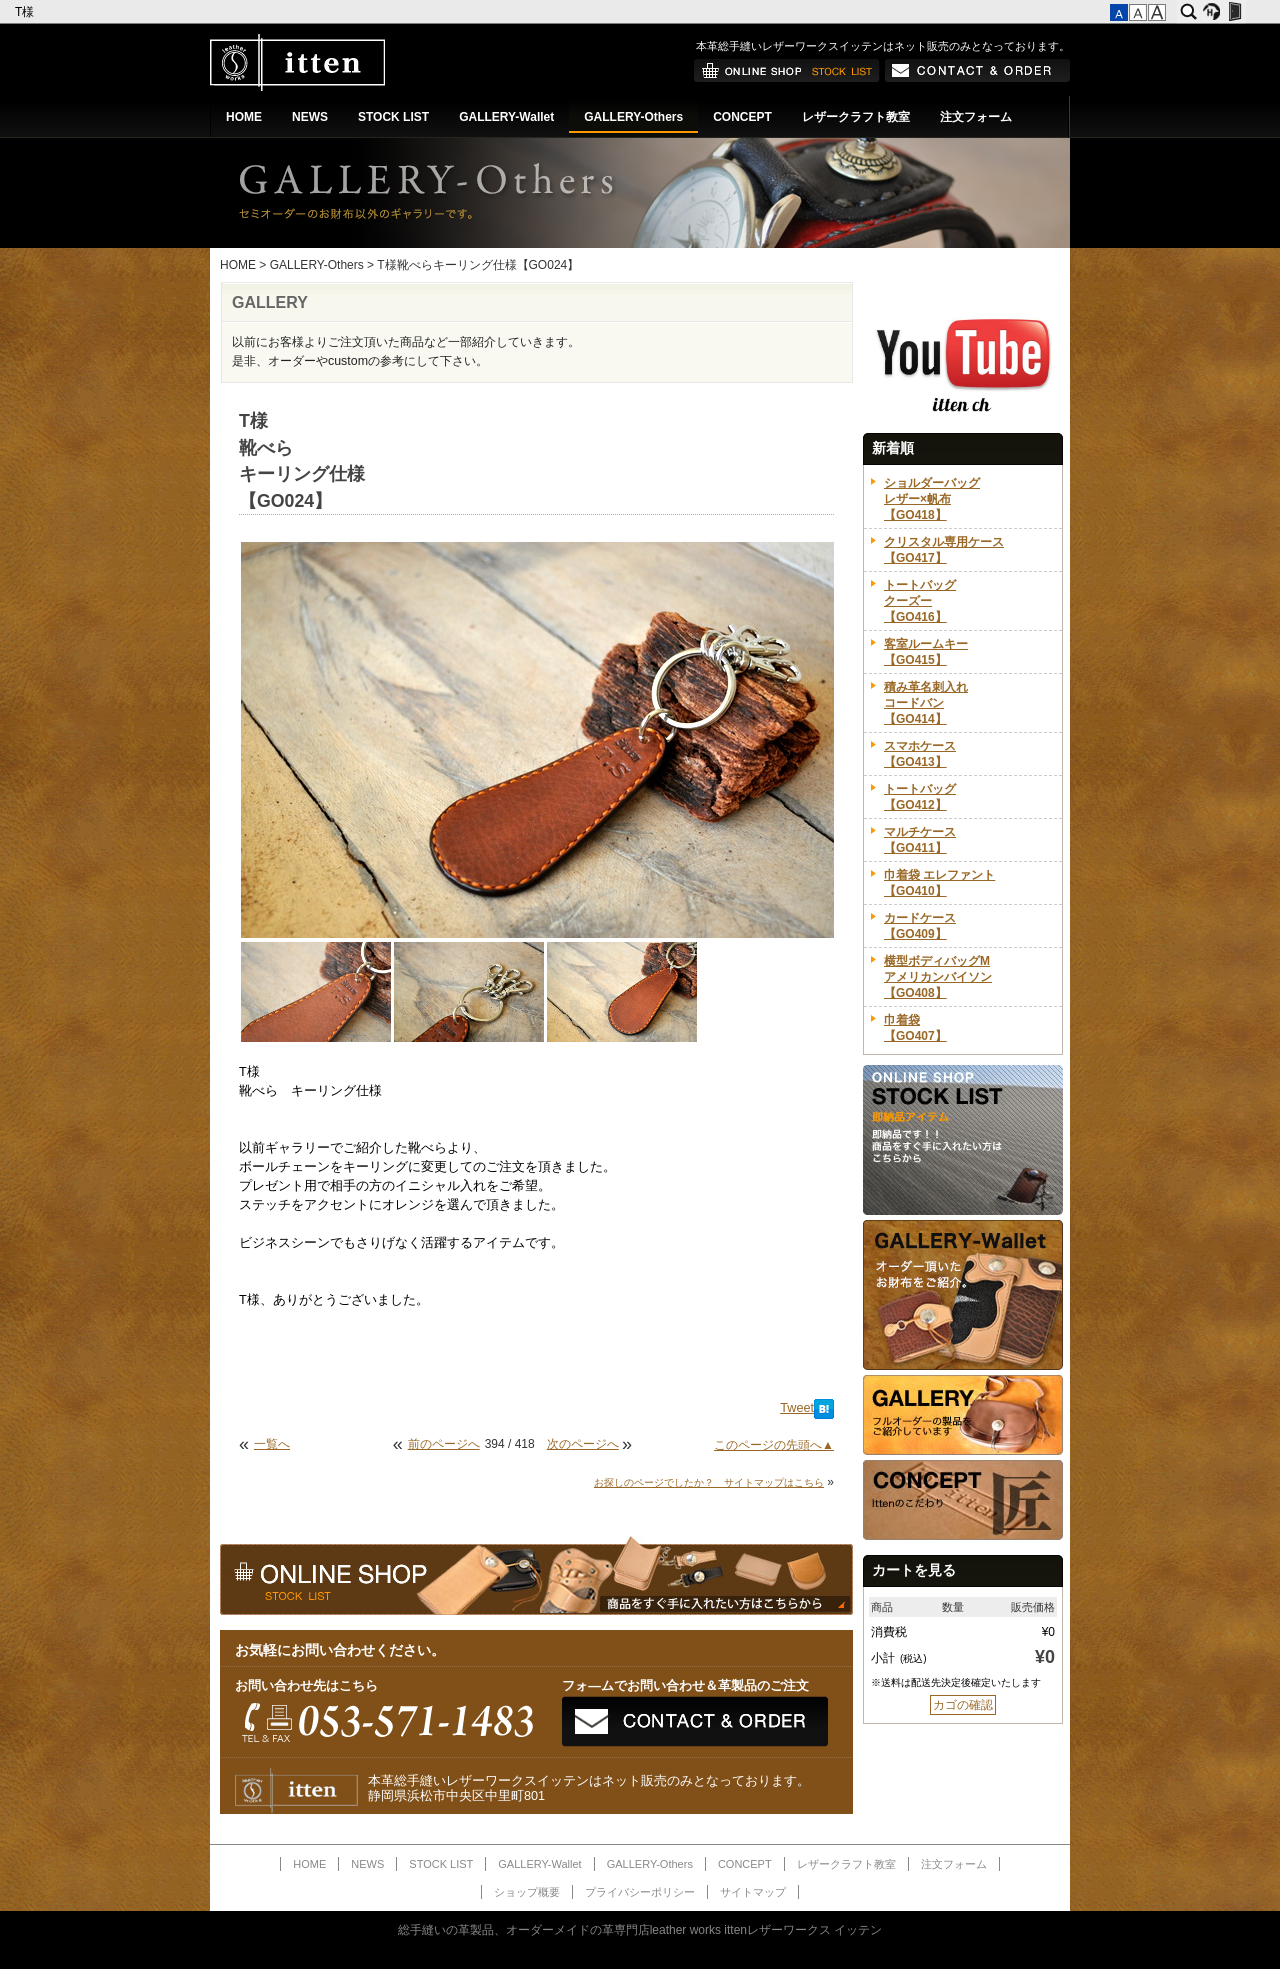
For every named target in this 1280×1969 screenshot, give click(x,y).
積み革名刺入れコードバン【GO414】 (926, 703)
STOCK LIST (393, 117)
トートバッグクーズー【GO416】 (920, 601)
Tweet (797, 1408)
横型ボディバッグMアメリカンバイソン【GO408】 (938, 977)
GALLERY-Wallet (506, 117)
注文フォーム (976, 117)
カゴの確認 (963, 1705)
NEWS (310, 117)
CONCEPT (742, 117)
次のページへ (583, 1444)
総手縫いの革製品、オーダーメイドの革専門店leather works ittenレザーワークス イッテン (640, 1930)
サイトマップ (753, 1892)
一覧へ (272, 1444)
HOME (244, 117)
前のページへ (444, 1444)
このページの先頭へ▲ (774, 1445)
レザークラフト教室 (856, 117)
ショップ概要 (527, 1892)
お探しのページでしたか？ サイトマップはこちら (709, 1482)
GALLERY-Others (633, 117)
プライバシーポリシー (640, 1892)
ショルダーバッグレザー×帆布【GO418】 (932, 499)
